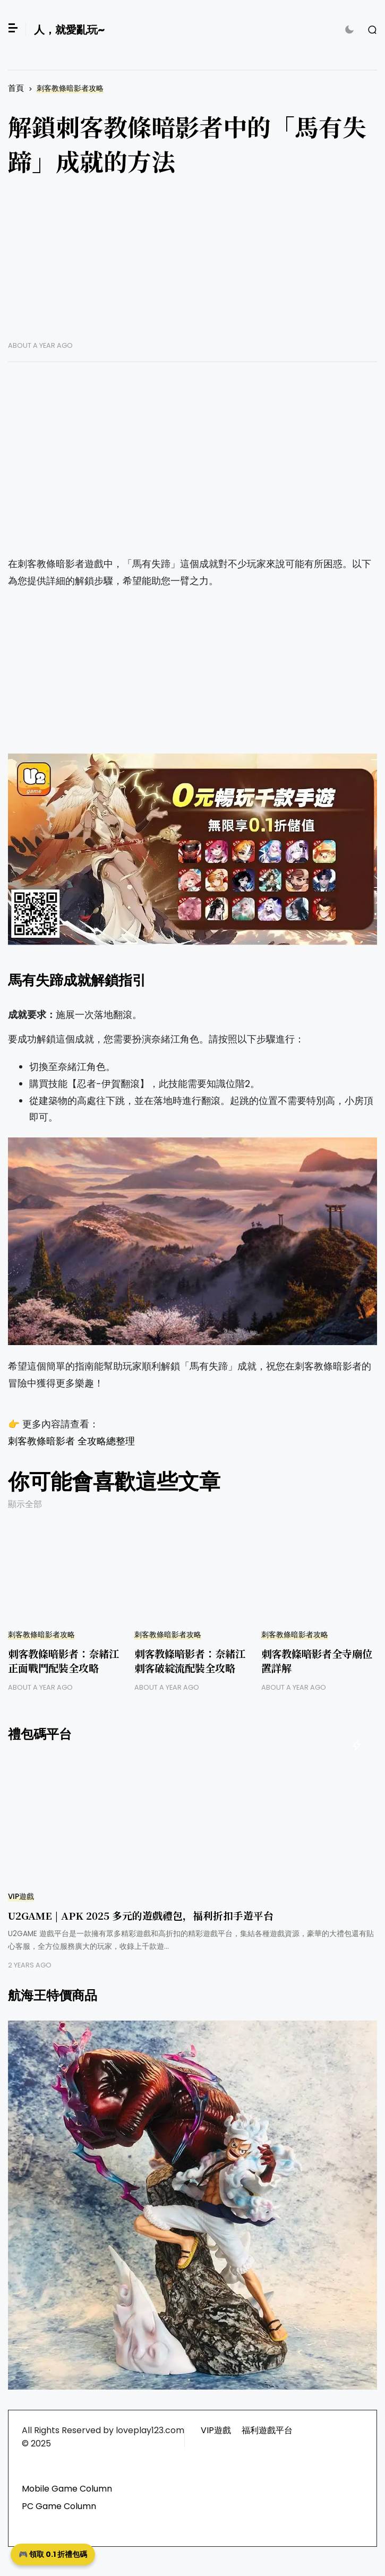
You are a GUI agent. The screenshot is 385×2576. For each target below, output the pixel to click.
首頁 (16, 87)
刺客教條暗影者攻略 (70, 88)
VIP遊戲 (21, 1897)
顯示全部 (25, 1504)
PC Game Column (59, 2506)
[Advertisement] (192, 266)
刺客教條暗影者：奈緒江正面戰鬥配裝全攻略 (63, 1660)
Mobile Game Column (67, 2489)
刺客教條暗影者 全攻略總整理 (71, 1441)
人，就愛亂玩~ (69, 29)
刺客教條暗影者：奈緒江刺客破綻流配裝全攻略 (189, 1660)
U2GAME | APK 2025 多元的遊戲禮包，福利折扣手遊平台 (140, 1915)
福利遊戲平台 (267, 2430)
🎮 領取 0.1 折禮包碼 (53, 2554)
